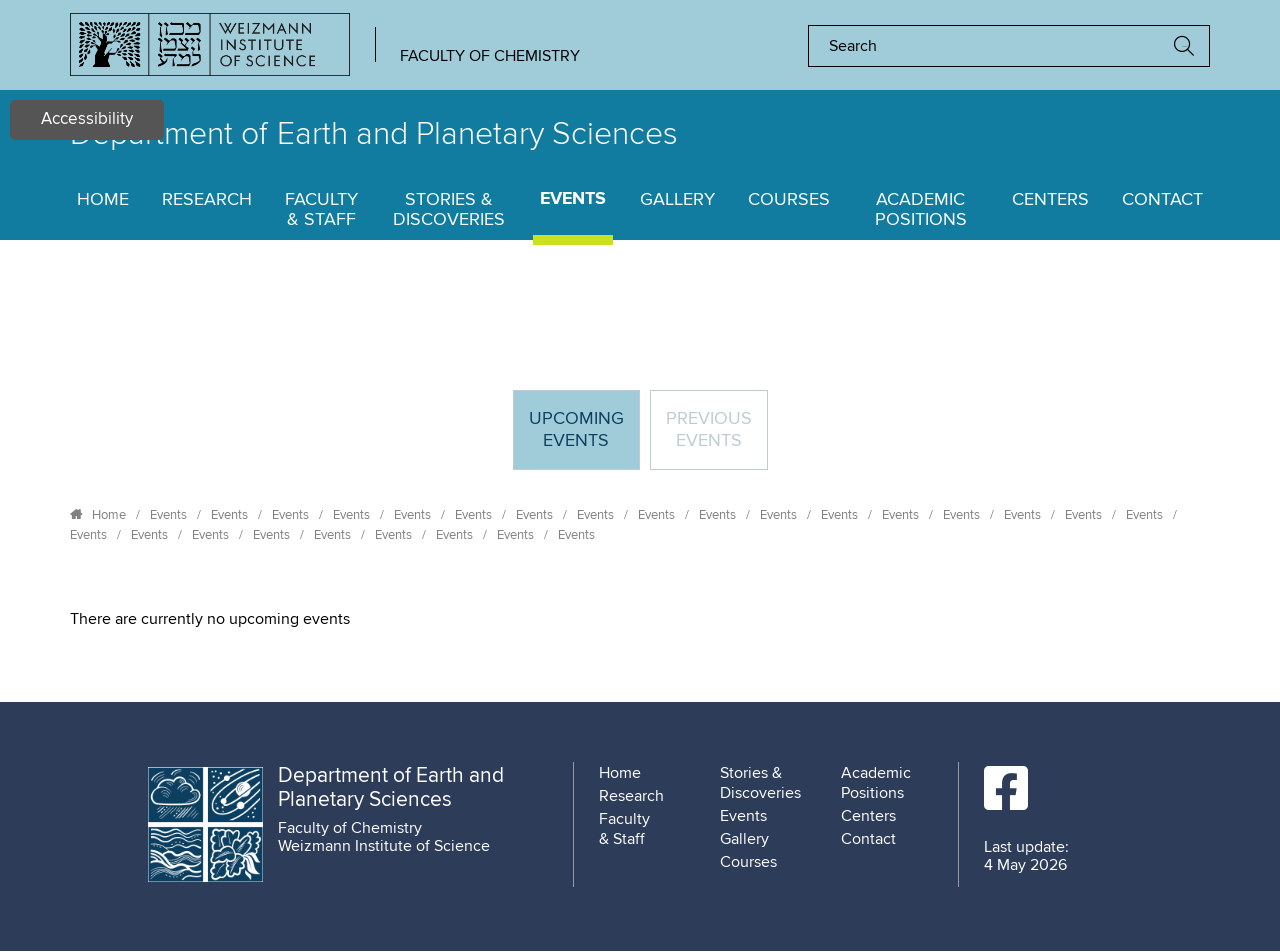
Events (573, 199)
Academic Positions (921, 210)
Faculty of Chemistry (490, 56)
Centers (1050, 200)
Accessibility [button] (87, 119)
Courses (789, 200)
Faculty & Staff (321, 210)
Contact (1162, 200)
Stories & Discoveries (449, 210)
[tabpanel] (640, 619)
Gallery (677, 200)
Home (103, 200)
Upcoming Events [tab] (584, 438)
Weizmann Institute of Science (384, 846)
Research (207, 200)
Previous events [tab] (709, 430)
